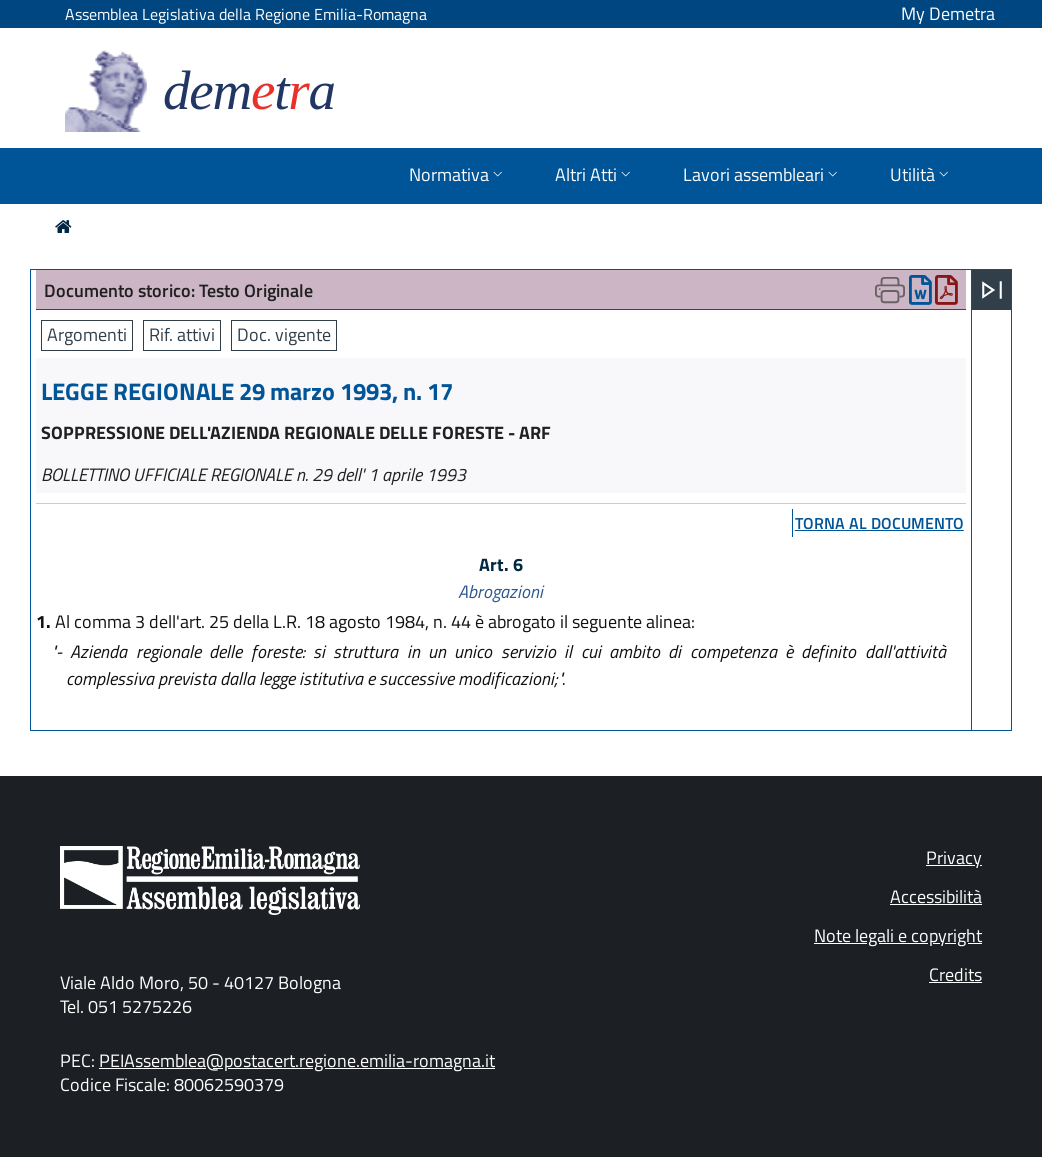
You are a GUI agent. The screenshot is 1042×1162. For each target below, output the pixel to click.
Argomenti (87, 334)
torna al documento (879, 523)
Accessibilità (936, 896)
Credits (955, 974)
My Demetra (948, 13)
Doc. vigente (284, 334)
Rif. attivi (182, 334)
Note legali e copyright (898, 935)
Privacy (954, 857)
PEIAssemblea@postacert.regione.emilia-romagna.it (297, 1060)
